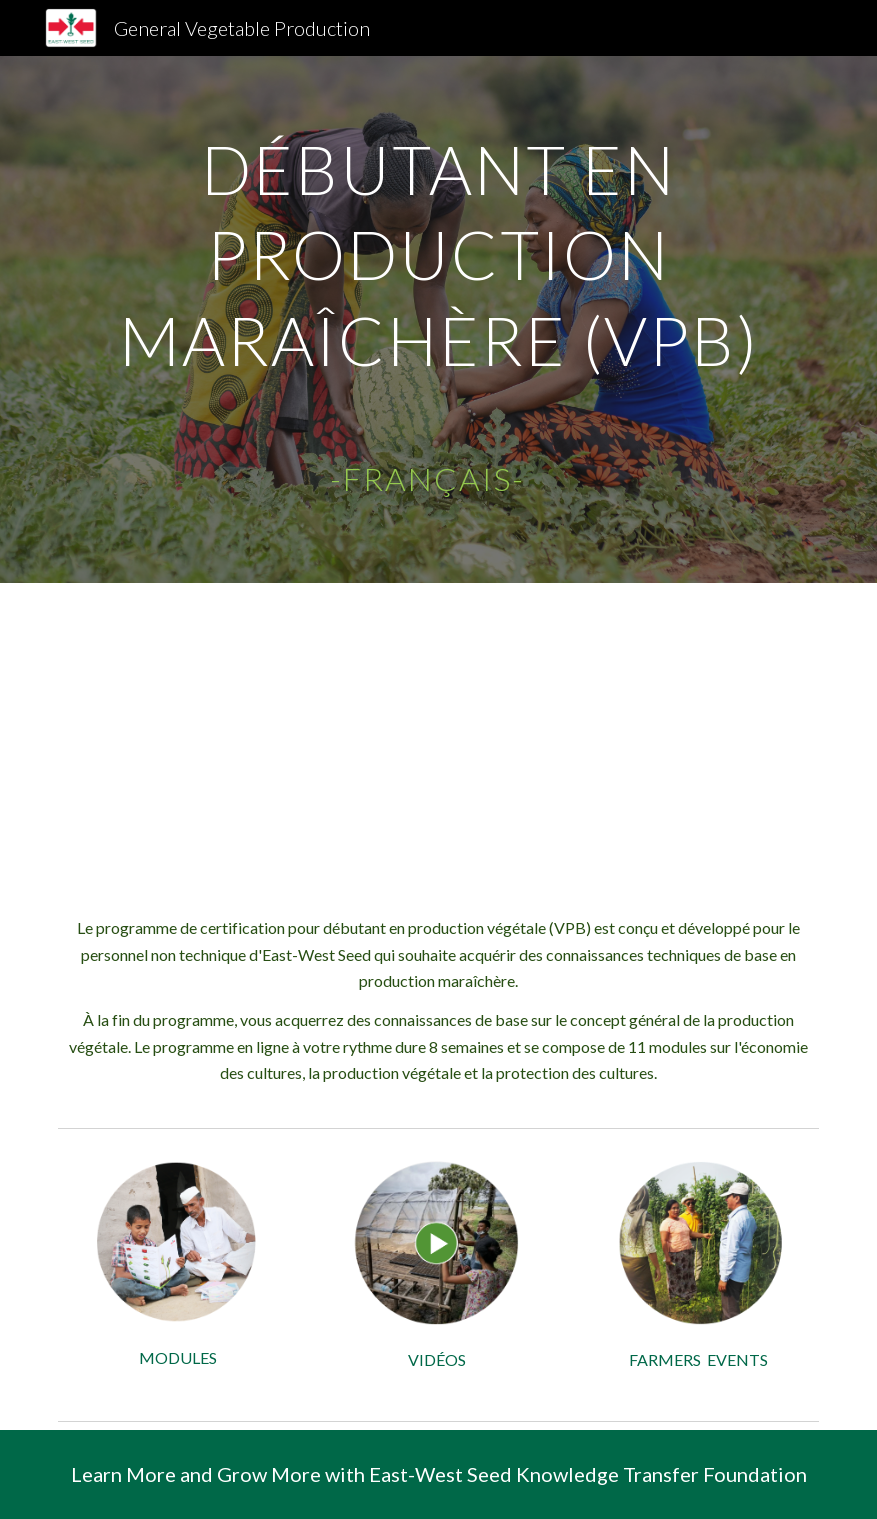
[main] (439, 319)
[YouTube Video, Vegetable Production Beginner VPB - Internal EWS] (438, 733)
